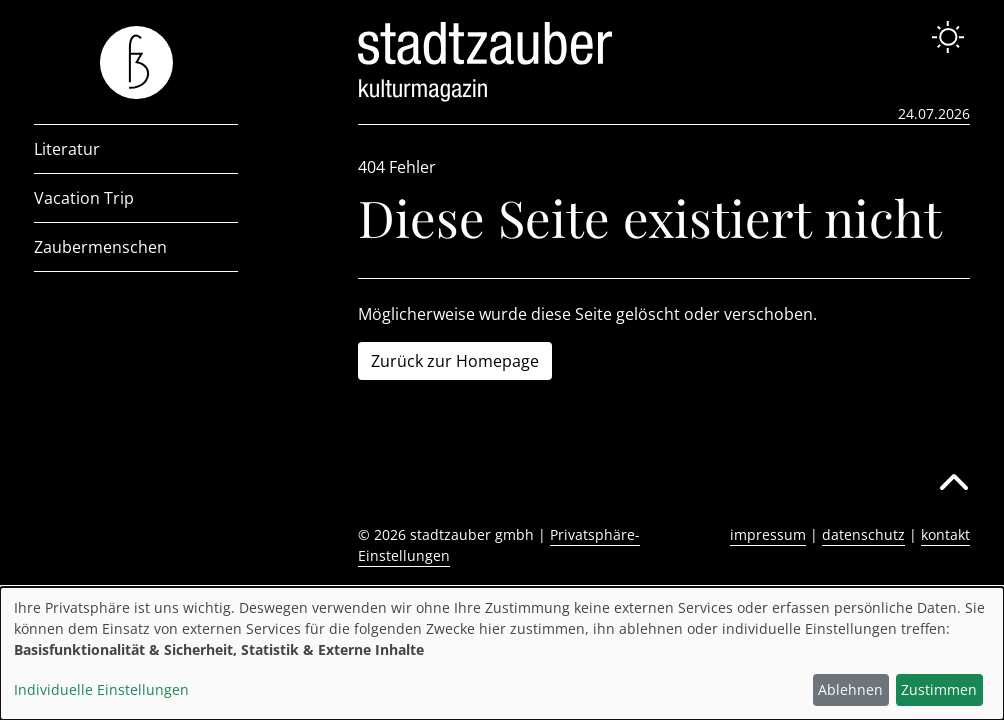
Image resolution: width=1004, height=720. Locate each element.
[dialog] (502, 653)
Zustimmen (939, 689)
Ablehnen (850, 689)
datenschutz (863, 534)
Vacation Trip (84, 198)
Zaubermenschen (100, 247)
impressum (768, 534)
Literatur (67, 149)
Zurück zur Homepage (455, 361)
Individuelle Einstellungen (101, 689)
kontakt (945, 534)
